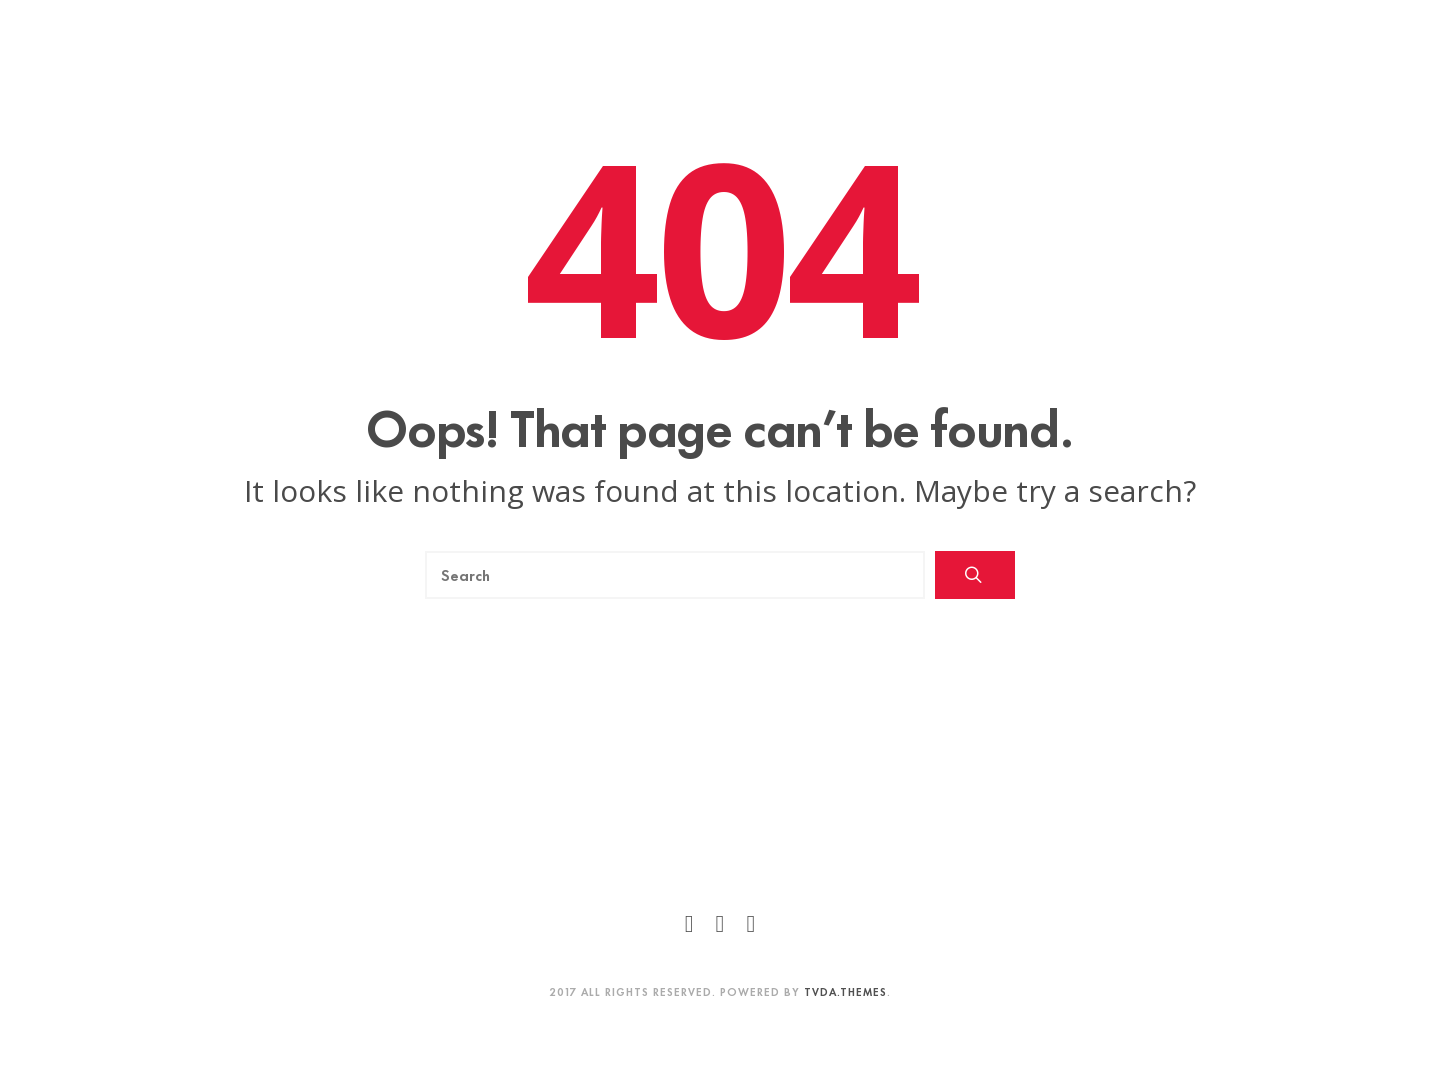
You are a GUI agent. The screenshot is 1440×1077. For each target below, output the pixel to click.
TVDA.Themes (845, 991)
